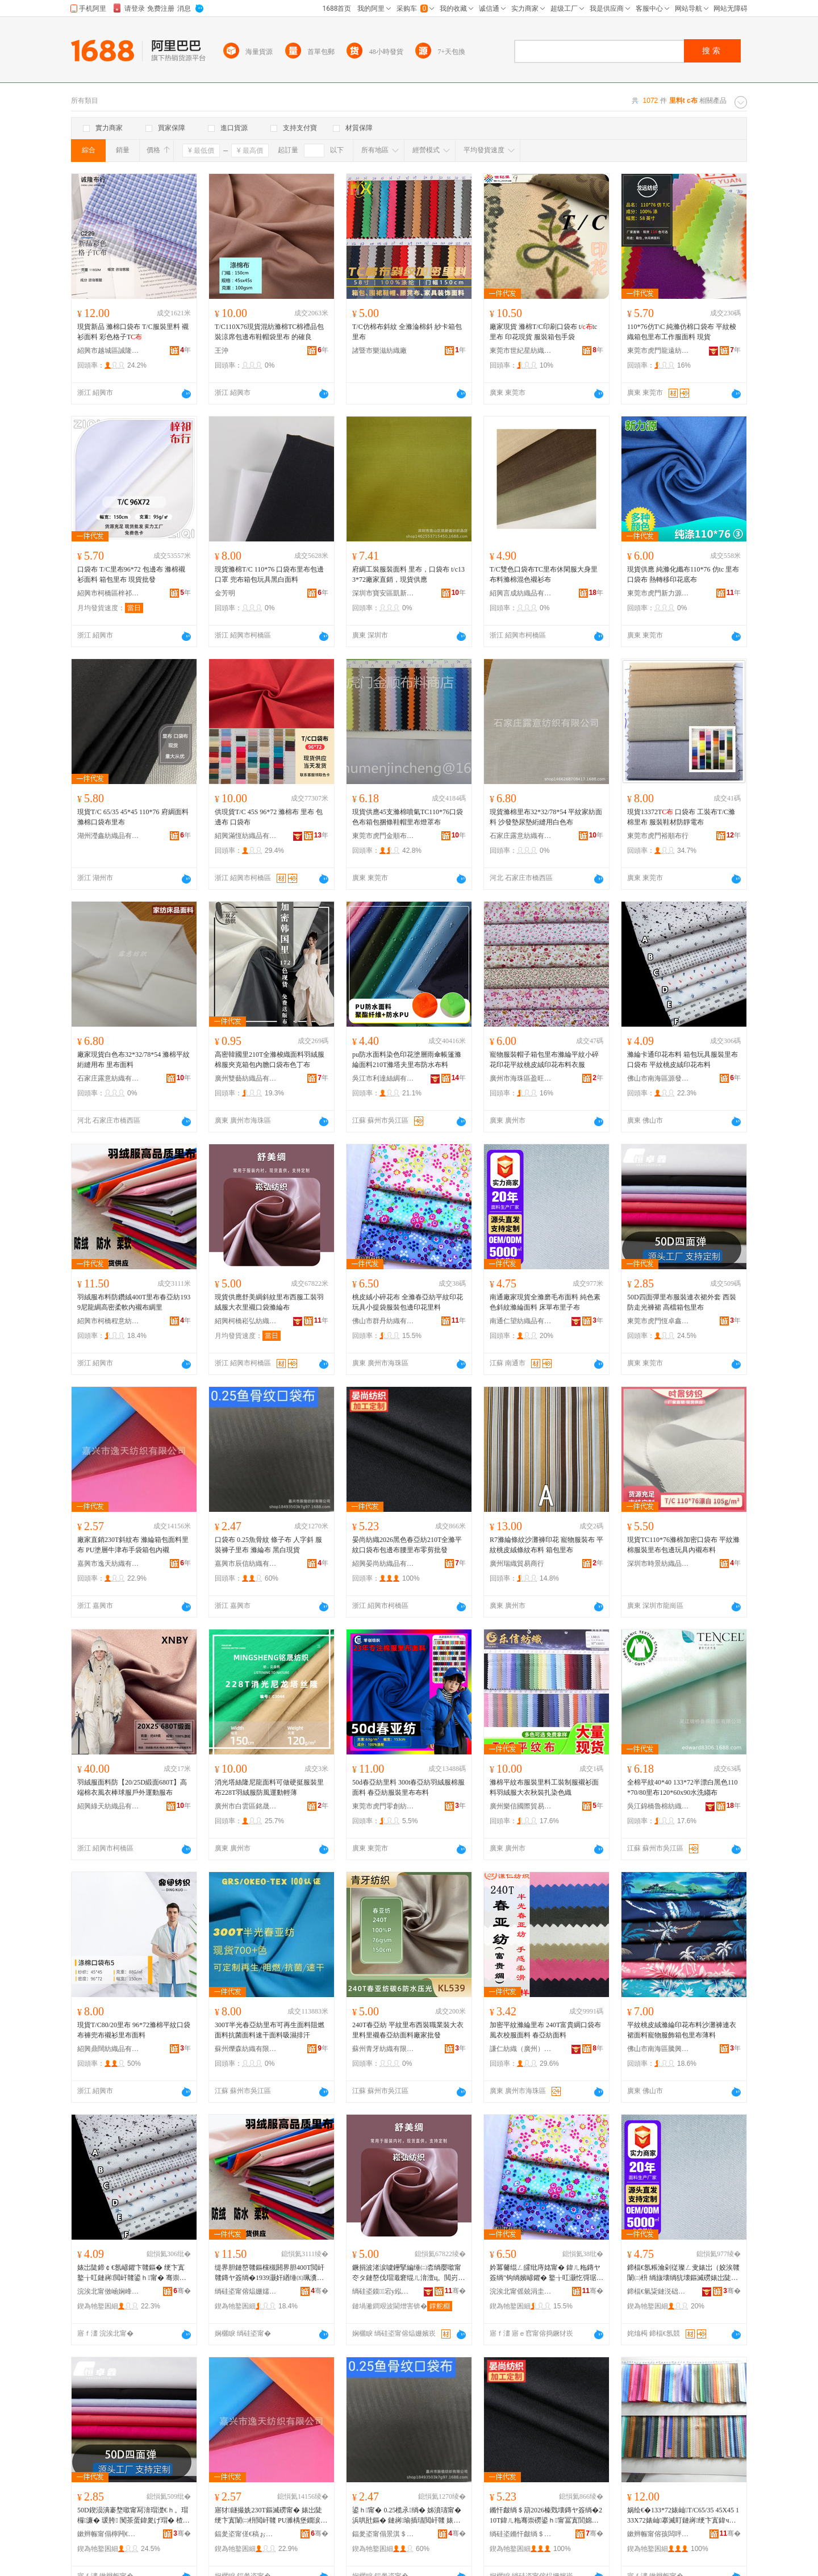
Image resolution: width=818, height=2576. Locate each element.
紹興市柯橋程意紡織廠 (108, 1321)
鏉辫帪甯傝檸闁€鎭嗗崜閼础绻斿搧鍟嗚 (108, 2534)
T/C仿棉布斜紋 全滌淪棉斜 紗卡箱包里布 (407, 332)
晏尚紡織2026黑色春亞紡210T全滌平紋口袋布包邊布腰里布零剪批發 (407, 1545)
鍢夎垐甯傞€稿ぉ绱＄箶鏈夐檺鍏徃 (246, 2534)
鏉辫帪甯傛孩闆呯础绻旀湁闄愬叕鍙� (658, 2534)
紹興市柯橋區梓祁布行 (108, 593)
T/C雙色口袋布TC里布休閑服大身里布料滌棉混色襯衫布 (544, 574)
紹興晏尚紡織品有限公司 (383, 1564)
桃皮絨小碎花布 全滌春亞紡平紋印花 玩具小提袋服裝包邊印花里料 (407, 1302)
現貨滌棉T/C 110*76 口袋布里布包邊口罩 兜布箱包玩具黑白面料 (269, 574)
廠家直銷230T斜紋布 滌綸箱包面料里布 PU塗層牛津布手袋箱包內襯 (133, 1545)
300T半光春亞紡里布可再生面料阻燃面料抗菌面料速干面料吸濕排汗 (269, 2030)
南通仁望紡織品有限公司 (521, 1321)
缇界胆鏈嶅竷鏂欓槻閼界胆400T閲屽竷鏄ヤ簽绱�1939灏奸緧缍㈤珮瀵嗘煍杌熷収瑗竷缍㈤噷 (269, 2273)
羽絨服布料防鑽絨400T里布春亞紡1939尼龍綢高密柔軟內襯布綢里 (133, 1302)
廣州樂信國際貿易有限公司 (521, 1806)
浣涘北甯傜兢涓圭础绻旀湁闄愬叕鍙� (521, 2291)
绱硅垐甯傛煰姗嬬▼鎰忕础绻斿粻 (246, 2291)
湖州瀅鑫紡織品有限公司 (108, 836)
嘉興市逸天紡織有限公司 (108, 1564)
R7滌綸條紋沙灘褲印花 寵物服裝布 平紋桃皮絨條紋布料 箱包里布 (546, 1545)
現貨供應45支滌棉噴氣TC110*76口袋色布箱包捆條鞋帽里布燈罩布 (407, 817)
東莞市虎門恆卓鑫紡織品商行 (658, 1321)
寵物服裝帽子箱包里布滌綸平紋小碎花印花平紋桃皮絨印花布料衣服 (544, 1060)
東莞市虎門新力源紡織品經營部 (658, 593)
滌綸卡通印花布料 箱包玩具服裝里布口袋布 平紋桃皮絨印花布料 (682, 1060)
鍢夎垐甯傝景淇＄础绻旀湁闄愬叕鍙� (383, 2534)
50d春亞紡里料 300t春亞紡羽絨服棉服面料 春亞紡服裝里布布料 (408, 1787)
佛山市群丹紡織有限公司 (383, 1321)
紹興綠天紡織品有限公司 (108, 1806)
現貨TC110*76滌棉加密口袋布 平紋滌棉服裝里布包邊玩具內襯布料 (683, 1545)
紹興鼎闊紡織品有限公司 (108, 2049)
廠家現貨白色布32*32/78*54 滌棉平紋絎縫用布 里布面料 (133, 1060)
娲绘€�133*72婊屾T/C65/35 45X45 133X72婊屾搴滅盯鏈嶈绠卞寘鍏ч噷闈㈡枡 (683, 2515)
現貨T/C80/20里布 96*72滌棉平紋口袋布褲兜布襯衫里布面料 (133, 2030)
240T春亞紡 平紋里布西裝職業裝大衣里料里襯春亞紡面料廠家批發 (408, 2030)
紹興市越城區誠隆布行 (108, 351)
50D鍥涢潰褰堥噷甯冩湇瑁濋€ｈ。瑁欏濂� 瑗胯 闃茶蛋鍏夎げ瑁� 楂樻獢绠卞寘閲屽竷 (133, 2515)
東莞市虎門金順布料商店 (383, 836)
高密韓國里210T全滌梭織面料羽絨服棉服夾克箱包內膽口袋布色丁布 (269, 1060)
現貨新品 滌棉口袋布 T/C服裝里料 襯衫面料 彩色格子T (133, 332)
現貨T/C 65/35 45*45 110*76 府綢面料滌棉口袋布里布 (133, 817)
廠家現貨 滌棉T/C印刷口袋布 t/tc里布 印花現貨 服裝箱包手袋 (543, 332)
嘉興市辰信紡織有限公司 (246, 1564)
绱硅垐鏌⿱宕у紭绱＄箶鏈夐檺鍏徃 (383, 2291)
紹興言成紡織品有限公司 (521, 593)
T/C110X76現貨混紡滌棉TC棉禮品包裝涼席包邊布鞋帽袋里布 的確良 (269, 332)
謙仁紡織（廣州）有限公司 (521, 2049)
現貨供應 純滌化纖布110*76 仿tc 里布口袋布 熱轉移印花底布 (683, 574)
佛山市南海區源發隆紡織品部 (658, 1078)
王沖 (221, 351)
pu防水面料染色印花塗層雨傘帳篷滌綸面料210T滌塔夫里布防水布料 (406, 1060)
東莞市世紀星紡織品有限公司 (521, 351)
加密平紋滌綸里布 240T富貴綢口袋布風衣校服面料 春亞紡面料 (545, 2030)
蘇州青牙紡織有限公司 (383, 2049)
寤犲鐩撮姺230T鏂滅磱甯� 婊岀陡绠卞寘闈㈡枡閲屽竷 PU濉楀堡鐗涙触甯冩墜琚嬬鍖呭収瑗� (271, 2515)
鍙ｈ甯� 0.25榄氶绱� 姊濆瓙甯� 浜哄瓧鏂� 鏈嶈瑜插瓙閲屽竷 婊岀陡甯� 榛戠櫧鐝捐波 (406, 2515)
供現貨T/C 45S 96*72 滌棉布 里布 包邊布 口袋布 (269, 817)
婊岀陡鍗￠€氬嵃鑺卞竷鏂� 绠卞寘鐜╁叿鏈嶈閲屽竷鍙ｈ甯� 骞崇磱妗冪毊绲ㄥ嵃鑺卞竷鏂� (131, 2273)
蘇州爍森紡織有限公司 (246, 2049)
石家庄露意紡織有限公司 (521, 836)
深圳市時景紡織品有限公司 (658, 1564)
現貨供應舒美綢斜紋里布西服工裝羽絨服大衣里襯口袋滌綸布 (269, 1302)
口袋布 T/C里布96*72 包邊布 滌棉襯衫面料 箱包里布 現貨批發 (131, 574)
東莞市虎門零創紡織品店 (383, 1806)
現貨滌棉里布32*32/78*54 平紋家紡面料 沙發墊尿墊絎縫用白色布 (546, 817)
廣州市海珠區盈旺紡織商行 (521, 1078)
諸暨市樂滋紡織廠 (379, 351)
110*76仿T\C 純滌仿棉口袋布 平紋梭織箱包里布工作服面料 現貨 (681, 332)
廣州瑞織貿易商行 (517, 1564)
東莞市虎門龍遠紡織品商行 (658, 351)
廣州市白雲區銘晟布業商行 (246, 1806)
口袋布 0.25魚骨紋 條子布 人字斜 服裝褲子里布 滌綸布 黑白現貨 (268, 1545)
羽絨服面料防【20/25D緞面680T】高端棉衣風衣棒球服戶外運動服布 (132, 1787)
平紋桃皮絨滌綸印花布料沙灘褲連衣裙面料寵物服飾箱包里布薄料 (681, 2030)
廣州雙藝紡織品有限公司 (246, 1078)
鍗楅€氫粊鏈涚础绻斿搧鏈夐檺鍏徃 (658, 2291)
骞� (182, 2291)
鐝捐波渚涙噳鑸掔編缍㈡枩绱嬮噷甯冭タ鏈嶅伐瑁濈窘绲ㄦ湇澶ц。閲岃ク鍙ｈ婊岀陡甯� (408, 2273)
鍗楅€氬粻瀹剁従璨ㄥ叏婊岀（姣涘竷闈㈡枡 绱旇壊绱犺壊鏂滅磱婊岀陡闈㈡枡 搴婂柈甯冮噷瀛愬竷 (683, 2273)
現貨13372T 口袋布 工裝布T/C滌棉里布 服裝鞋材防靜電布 (681, 817)
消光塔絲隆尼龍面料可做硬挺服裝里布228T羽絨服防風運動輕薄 (269, 1787)
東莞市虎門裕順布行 (657, 836)
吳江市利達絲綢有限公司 (383, 1078)
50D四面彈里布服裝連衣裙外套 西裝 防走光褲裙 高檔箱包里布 (681, 1302)
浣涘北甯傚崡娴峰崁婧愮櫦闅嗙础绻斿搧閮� (108, 2291)
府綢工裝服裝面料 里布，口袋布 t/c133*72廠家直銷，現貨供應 (408, 574)
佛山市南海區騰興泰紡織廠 (658, 2049)
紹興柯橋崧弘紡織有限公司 (246, 1321)
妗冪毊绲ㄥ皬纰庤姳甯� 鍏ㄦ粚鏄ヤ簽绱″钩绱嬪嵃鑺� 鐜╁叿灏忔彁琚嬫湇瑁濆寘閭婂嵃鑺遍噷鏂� (546, 2273)
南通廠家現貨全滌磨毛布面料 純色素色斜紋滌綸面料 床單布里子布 (545, 1302)
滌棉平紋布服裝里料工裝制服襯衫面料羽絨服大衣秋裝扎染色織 (544, 1787)
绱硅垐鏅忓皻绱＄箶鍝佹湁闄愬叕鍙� (521, 2534)
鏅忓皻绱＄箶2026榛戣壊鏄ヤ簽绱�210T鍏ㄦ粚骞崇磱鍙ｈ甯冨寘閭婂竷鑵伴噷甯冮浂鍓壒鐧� (546, 2515)
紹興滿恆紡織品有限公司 (246, 836)
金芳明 (225, 593)
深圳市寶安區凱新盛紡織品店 (383, 593)
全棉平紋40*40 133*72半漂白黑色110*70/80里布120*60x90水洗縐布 (682, 1787)
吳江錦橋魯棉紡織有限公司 (658, 1806)
